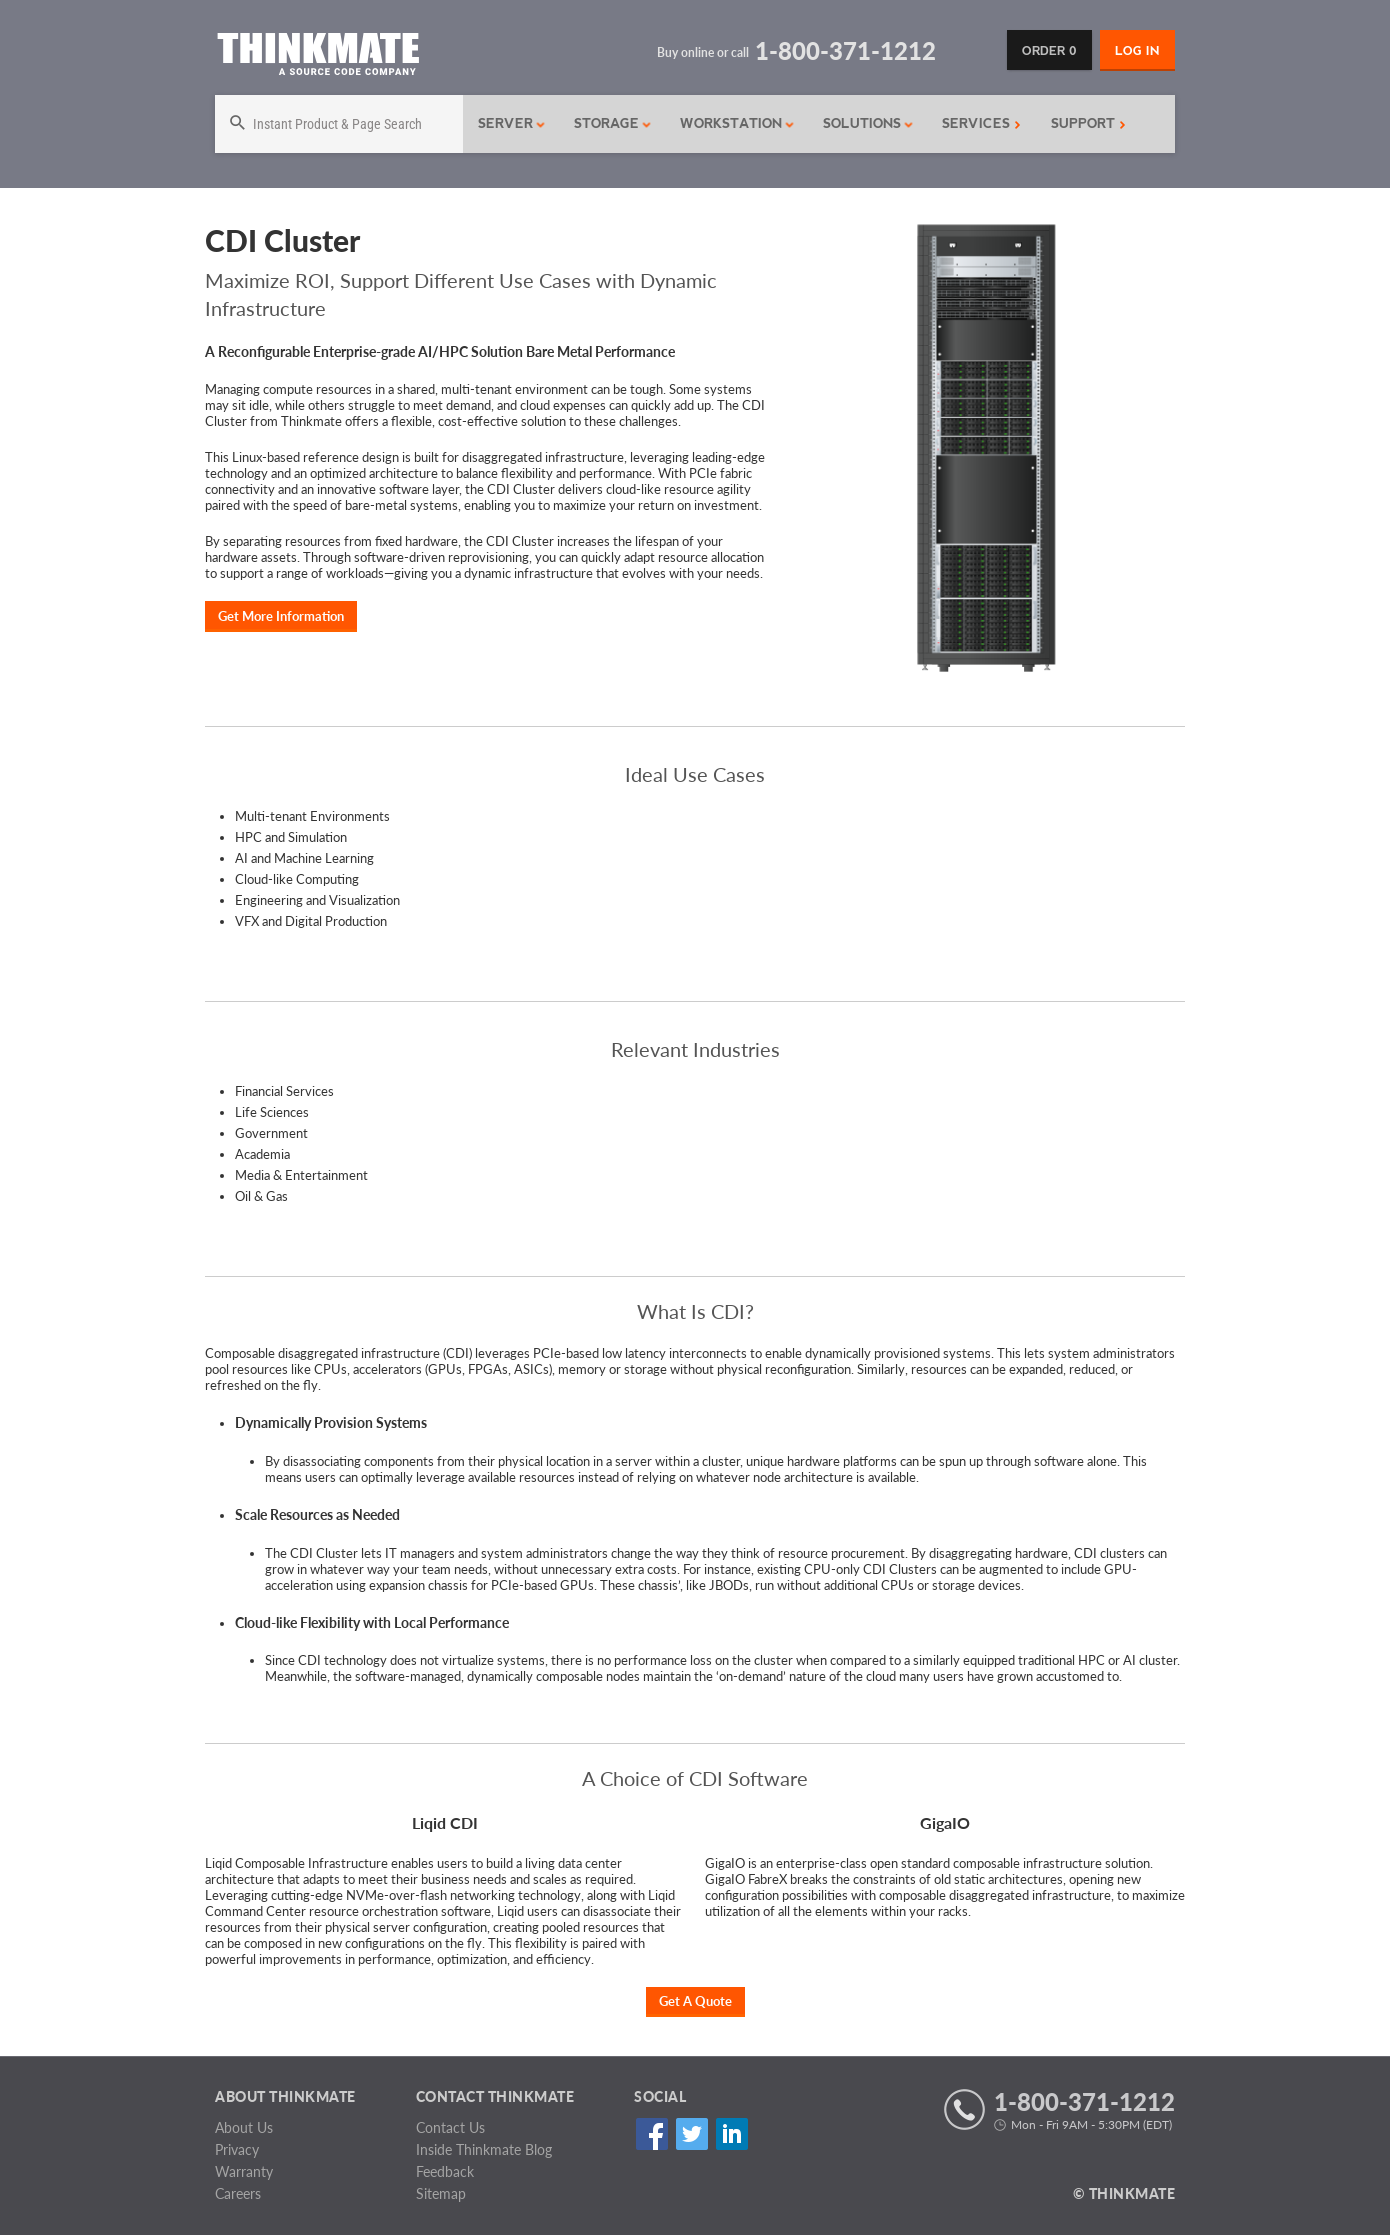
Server (512, 123)
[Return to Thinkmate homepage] (317, 57)
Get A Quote (695, 2001)
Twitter (691, 2134)
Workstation (737, 123)
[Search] (339, 124)
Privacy (237, 2149)
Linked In (731, 2134)
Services (981, 123)
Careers (238, 2193)
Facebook (651, 2134)
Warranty (244, 2171)
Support (1088, 123)
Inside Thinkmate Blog (484, 2149)
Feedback (445, 2171)
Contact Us (450, 2127)
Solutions (868, 123)
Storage (613, 123)
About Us (244, 2127)
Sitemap (441, 2193)
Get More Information (281, 616)
